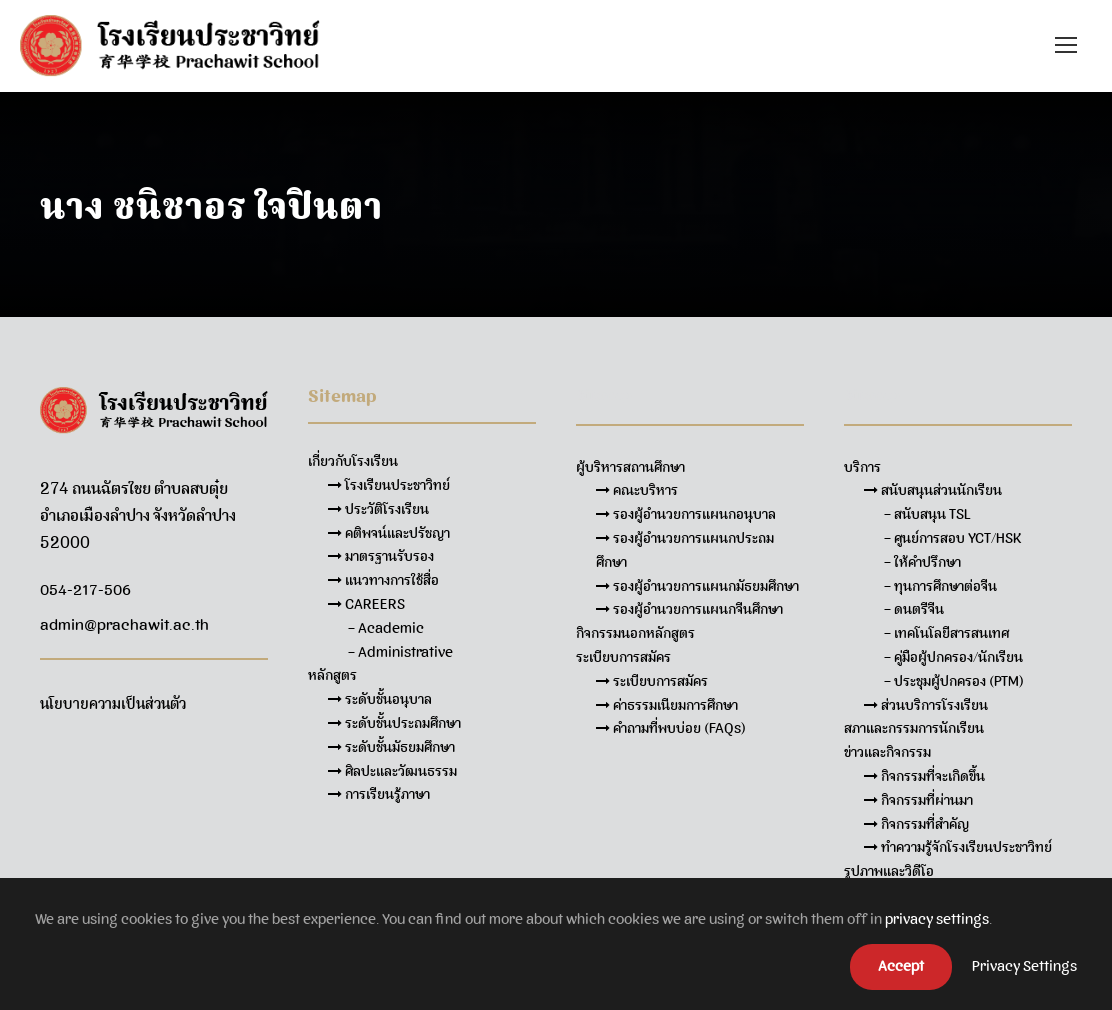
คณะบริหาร (637, 490)
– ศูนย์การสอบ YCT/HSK (953, 538)
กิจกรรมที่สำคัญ (916, 824)
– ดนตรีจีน (914, 609)
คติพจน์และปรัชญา (389, 533)
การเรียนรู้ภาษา (379, 794)
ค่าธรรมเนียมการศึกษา (667, 705)
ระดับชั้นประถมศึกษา (394, 723)
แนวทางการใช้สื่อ (383, 580)
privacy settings (937, 919)
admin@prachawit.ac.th (124, 625)
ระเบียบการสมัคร (652, 681)
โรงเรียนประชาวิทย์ (389, 485)
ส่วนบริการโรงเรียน (926, 705)
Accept (901, 966)
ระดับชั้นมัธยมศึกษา (391, 747)
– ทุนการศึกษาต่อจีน (940, 586)
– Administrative (400, 652)
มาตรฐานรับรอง (381, 556)
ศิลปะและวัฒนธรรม (392, 771)
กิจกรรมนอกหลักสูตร (635, 633)
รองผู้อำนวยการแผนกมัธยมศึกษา (697, 586)
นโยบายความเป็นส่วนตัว (113, 704)
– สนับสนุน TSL (927, 514)
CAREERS (366, 604)
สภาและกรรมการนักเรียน (914, 728)
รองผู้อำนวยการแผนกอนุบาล (686, 514)
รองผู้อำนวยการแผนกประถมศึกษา (685, 550)
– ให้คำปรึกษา (922, 562)
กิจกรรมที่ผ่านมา (918, 800)
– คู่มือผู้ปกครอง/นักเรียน (953, 657)
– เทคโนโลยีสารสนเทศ (946, 633)
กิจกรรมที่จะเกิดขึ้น (924, 776)
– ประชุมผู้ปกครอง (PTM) (954, 681)
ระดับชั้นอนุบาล (380, 699)
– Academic (386, 628)
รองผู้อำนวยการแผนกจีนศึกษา (689, 609)
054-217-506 (85, 590)
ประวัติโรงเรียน (378, 509)
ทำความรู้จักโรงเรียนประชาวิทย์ (958, 847)
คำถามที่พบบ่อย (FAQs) (671, 728)
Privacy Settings (1024, 966)
